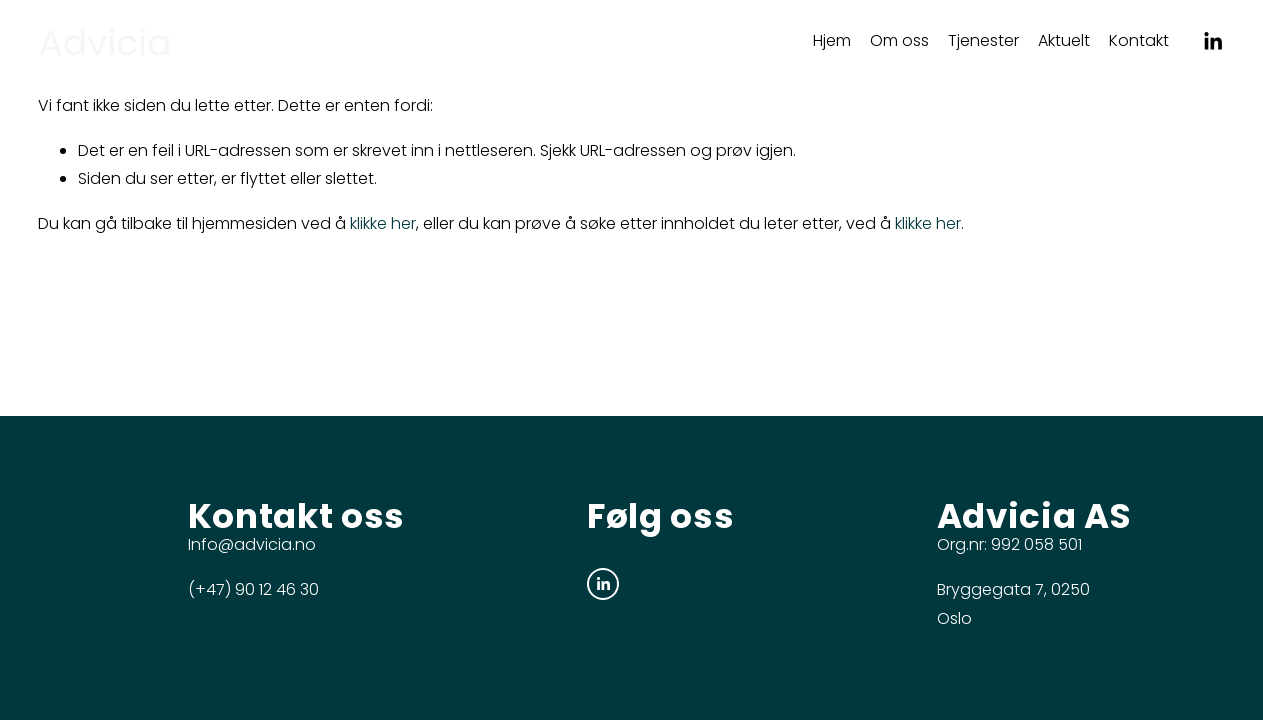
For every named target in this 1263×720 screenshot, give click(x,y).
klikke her (383, 223)
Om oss (899, 40)
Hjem (832, 40)
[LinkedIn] (1212, 41)
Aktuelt (1064, 40)
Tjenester (983, 40)
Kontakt (1139, 40)
